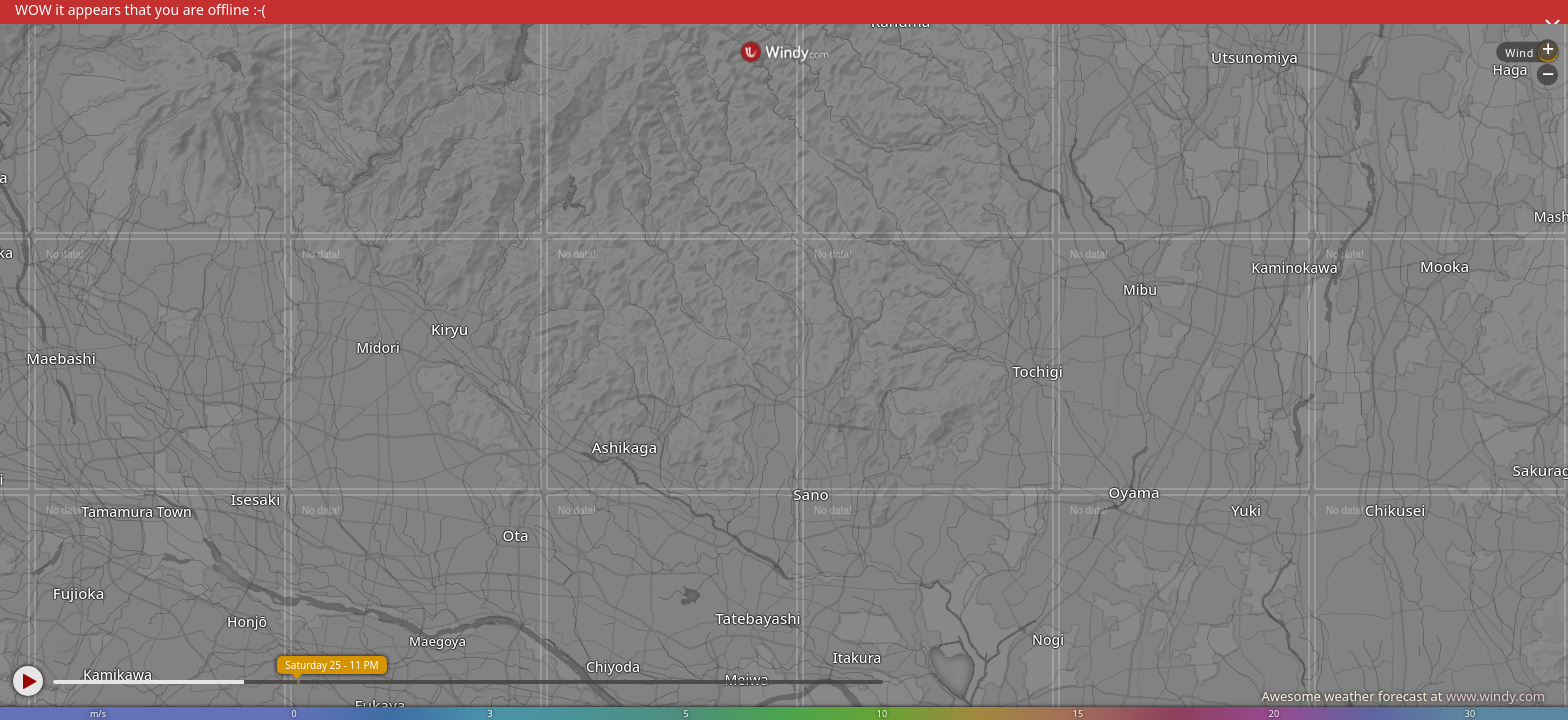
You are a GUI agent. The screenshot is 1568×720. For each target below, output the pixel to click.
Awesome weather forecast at (1403, 696)
